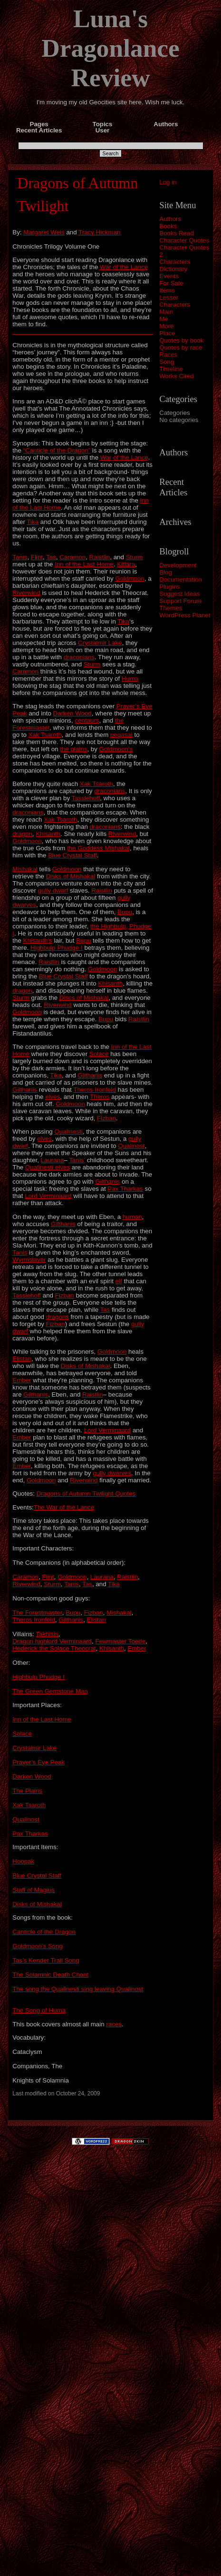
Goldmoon (129, 578)
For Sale (171, 283)
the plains (73, 749)
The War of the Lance (64, 1507)
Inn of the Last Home (84, 564)
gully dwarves (112, 1473)
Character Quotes (184, 240)
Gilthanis (89, 1075)
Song (166, 361)
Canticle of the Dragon (44, 1931)
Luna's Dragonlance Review (110, 48)
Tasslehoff (86, 798)
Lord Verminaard (48, 1195)
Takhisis (47, 1634)
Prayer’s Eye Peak (38, 1762)
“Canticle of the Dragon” (57, 450)
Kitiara (126, 564)
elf (118, 1281)
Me (163, 318)
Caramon (72, 557)
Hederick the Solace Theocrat (54, 1648)
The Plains (27, 1790)
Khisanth (48, 833)
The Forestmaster (37, 1612)
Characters (174, 261)
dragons (57, 1316)
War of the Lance (124, 267)
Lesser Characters (174, 301)
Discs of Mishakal (84, 997)
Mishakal (25, 869)
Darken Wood (72, 713)
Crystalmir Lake (100, 642)
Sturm (134, 557)
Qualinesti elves (47, 1167)
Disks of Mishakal (71, 876)
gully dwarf (53, 890)
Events (169, 276)
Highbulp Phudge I (56, 947)
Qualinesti (68, 1131)
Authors (170, 218)
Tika (32, 521)
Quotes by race (180, 347)
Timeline (171, 368)
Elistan (21, 1358)
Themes (170, 608)
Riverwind (26, 592)
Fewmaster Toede (120, 1641)
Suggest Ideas (179, 593)
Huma (130, 678)
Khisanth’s (37, 940)
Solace (99, 1053)
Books (168, 226)
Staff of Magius (33, 1889)
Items (167, 290)
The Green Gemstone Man (50, 1691)
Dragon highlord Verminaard (52, 1641)
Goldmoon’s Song (37, 1946)
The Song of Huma (39, 2010)
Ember (21, 1380)
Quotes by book (181, 340)
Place (167, 333)
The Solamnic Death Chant (50, 1974)
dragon (22, 833)
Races (168, 354)
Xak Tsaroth (45, 734)
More (166, 326)
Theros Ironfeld (94, 1089)
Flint (37, 557)
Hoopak (23, 1861)
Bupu (124, 912)
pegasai (121, 734)
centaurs (87, 720)
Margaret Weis (43, 232)
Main (166, 311)
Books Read (176, 233)
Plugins (169, 586)
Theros (99, 1096)
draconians (79, 657)
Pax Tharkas (125, 1188)
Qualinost (131, 1145)
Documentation (180, 579)
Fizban (106, 1118)
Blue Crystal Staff (72, 855)
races (114, 2024)
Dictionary (173, 268)
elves (52, 1096)
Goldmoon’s (116, 749)
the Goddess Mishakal (98, 848)
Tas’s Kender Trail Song (45, 1960)
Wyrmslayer (29, 1259)
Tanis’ (77, 1160)
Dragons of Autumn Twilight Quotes (86, 1493)
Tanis (19, 557)
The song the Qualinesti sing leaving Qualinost (77, 1988)
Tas (51, 557)
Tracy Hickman (99, 232)
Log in (167, 182)
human (132, 1216)
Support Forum (180, 600)
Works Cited (176, 376)
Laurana (52, 1160)
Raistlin (99, 557)
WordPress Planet (184, 615)
